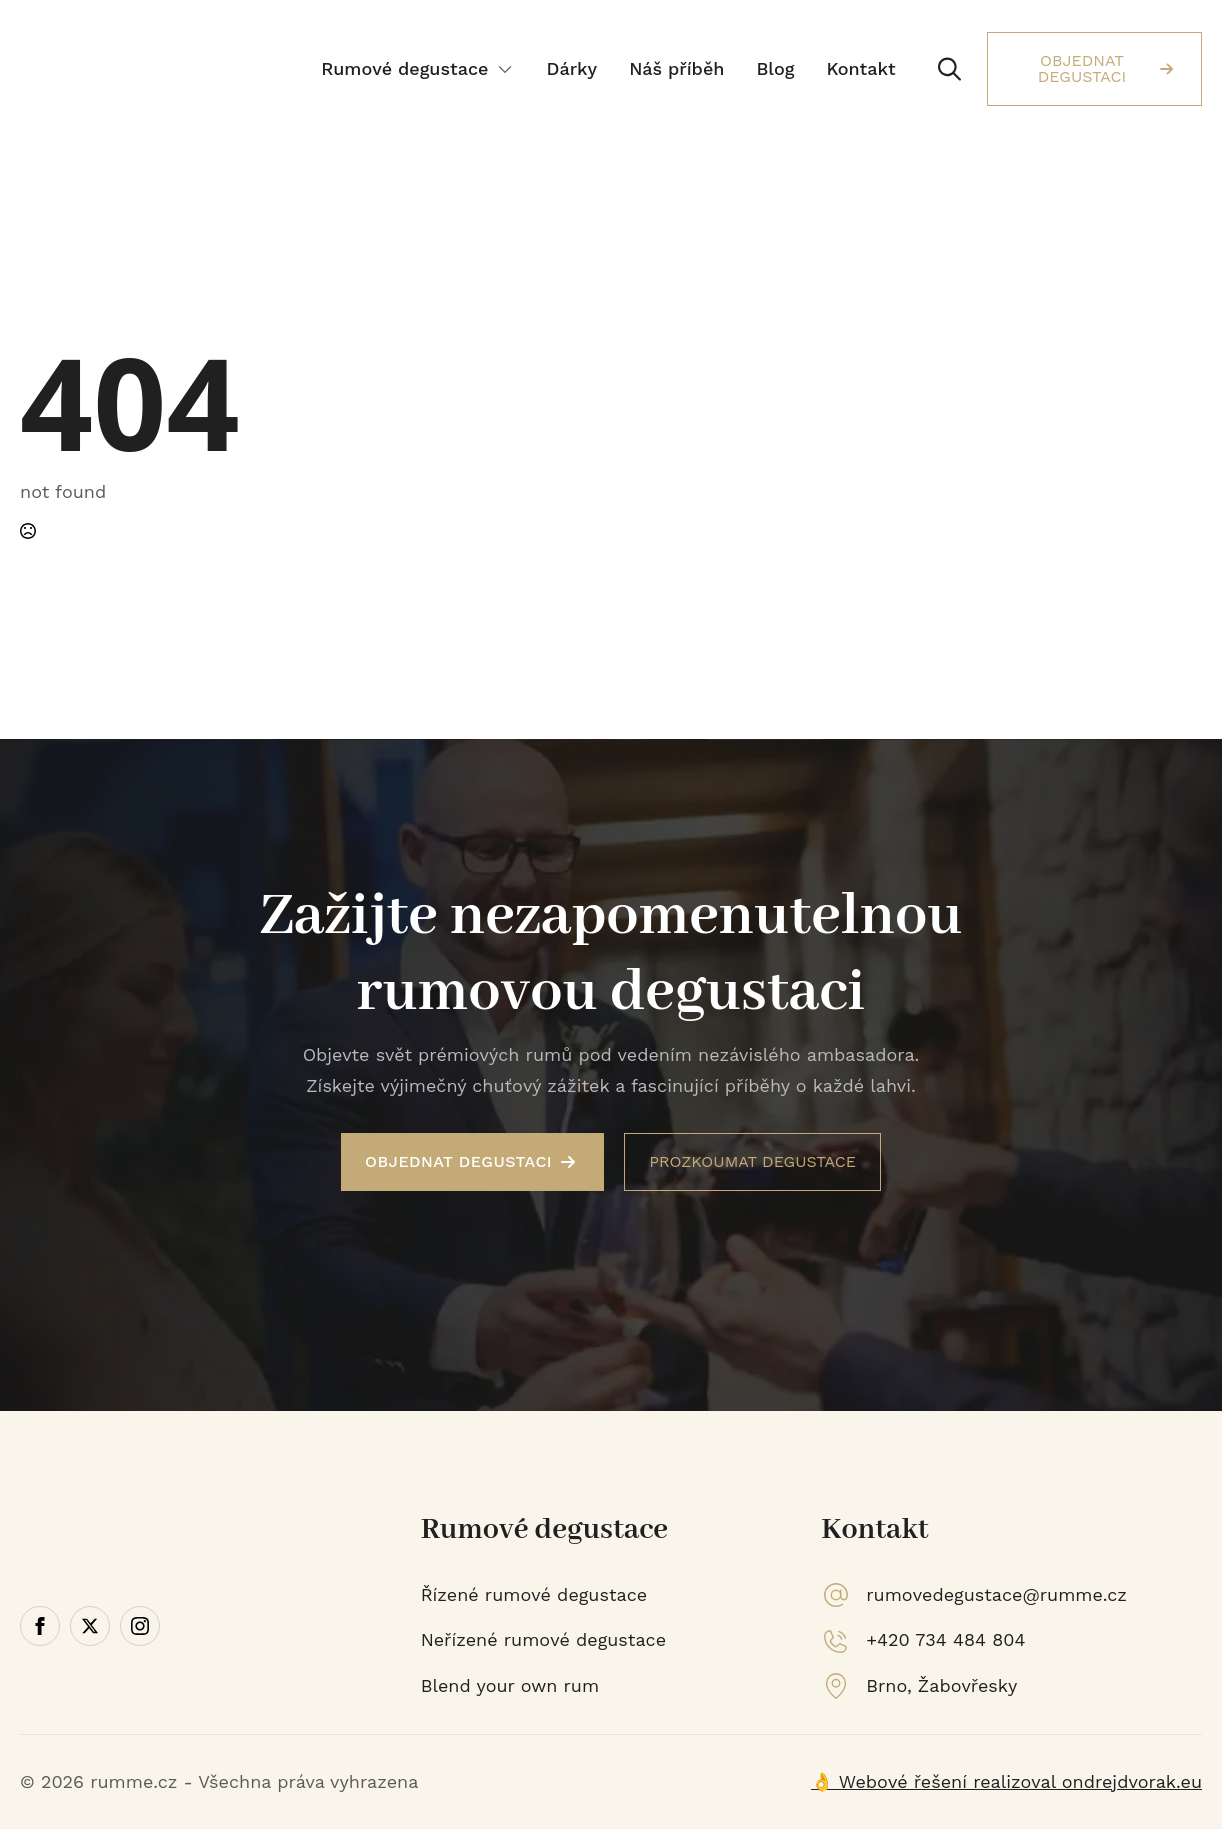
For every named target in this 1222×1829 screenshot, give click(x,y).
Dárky (571, 68)
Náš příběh (676, 68)
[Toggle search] (949, 69)
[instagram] (140, 1626)
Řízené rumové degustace (534, 1594)
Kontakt (860, 68)
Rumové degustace (404, 68)
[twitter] (90, 1626)
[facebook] (40, 1626)
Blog (775, 68)
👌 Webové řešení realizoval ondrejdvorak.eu (1006, 1781)
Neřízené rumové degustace (543, 1639)
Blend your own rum (510, 1685)
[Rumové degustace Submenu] (507, 69)
